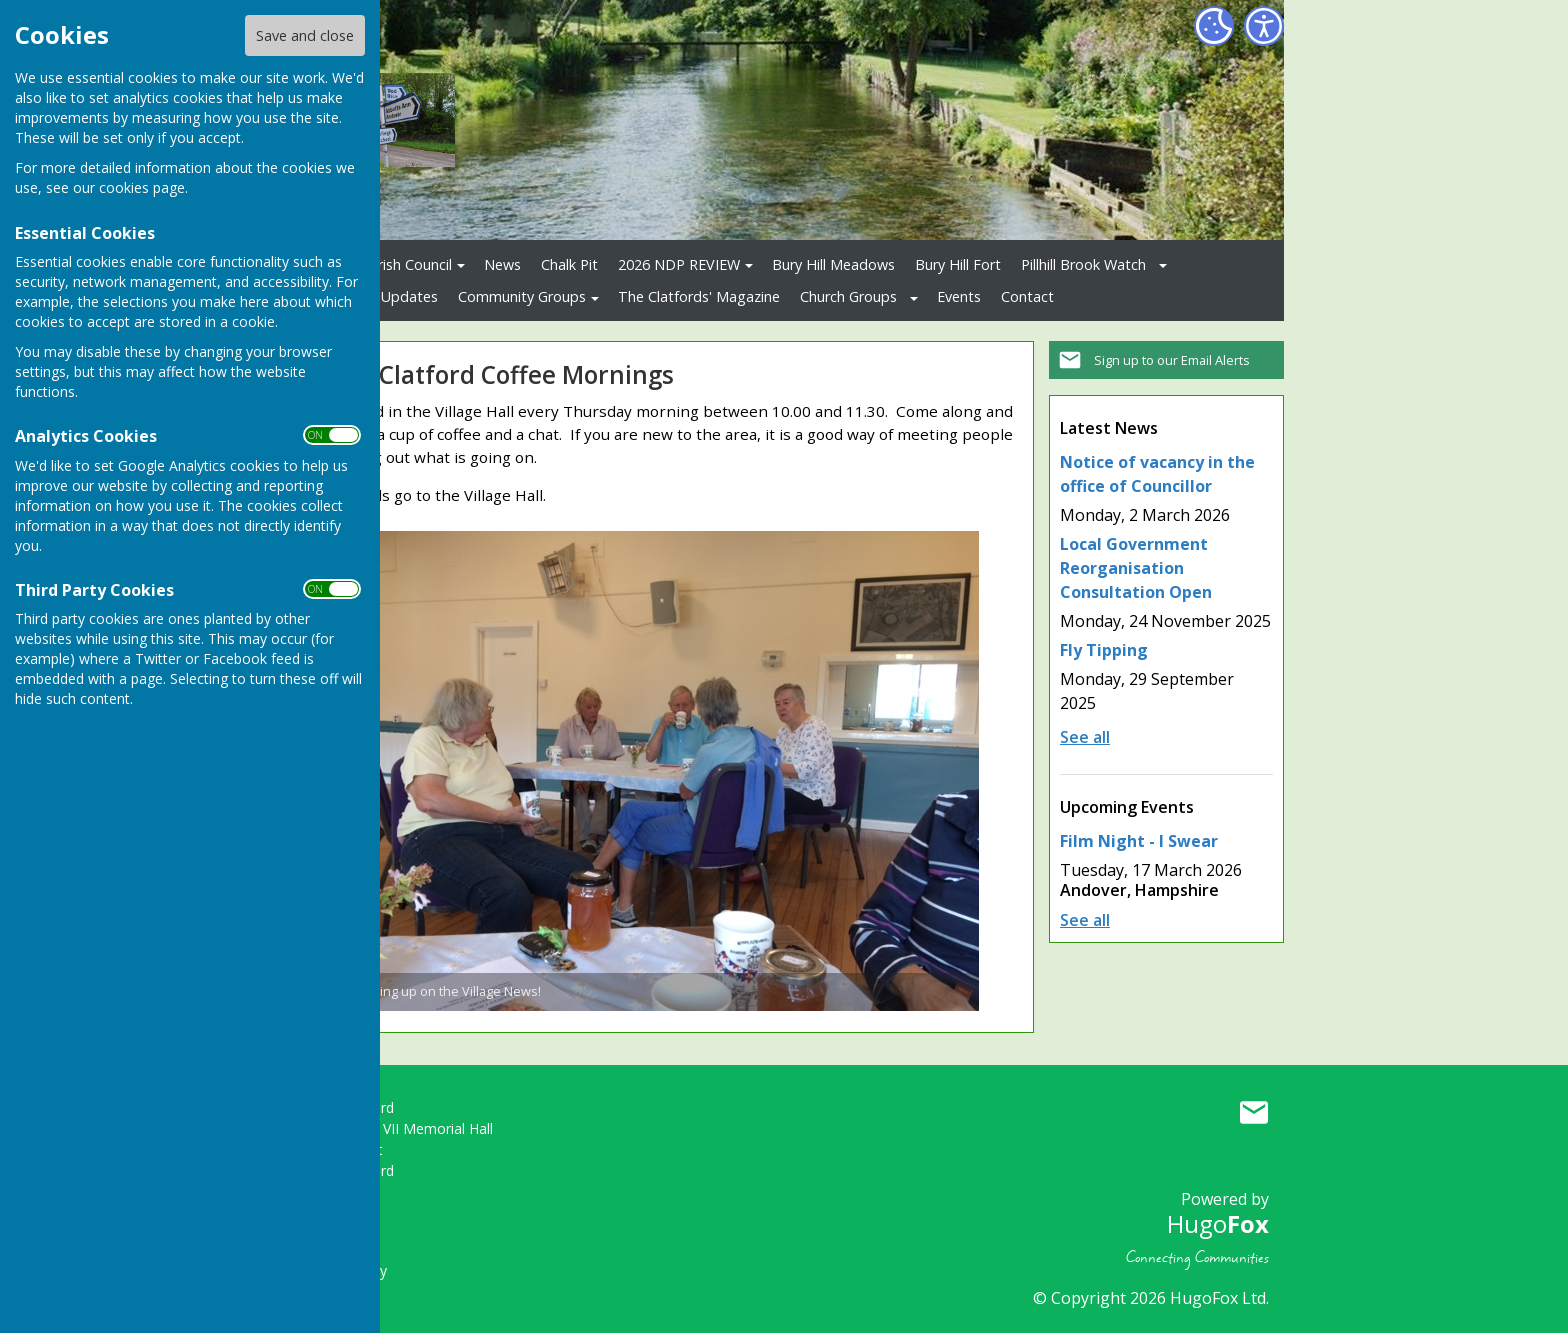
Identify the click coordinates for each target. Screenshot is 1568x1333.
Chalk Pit (569, 264)
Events (959, 296)
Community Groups (522, 296)
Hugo (1218, 1223)
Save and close (305, 35)
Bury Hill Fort (958, 264)
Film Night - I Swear (1139, 841)
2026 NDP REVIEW (679, 264)
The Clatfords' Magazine (699, 296)
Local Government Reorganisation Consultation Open (1136, 568)
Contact (1027, 296)
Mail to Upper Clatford (1254, 1112)
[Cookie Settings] (1214, 26)
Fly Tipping (1104, 650)
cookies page (142, 187)
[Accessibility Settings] (1264, 26)
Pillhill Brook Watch (1083, 264)
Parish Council (406, 264)
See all (1085, 737)
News (502, 264)
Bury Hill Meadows (833, 264)
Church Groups (848, 296)
